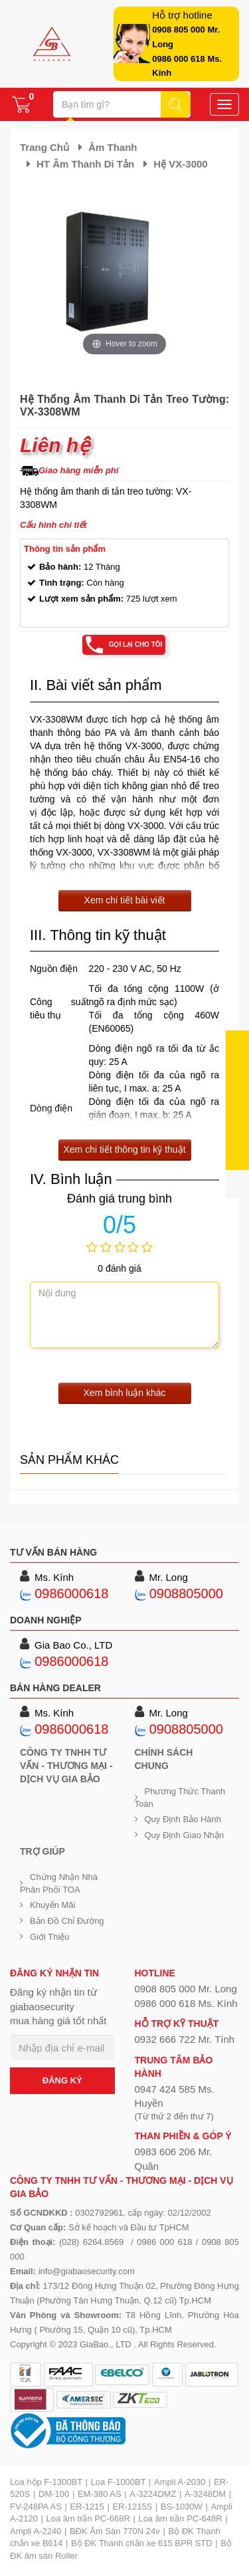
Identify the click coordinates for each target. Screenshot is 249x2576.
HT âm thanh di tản (85, 164)
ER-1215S (132, 2507)
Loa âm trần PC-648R (180, 2518)
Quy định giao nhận (184, 1835)
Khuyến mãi (52, 1905)
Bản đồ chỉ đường (67, 1921)
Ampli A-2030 (179, 2482)
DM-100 (54, 2494)
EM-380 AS (100, 2494)
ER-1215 (87, 2507)
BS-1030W (182, 2507)
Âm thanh (112, 147)
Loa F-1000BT (118, 2482)
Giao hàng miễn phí (78, 470)
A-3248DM (205, 2494)
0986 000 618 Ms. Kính (186, 2003)
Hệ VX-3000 (180, 164)
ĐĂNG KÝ (62, 2080)
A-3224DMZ (152, 2494)
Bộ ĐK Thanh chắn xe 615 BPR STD (141, 2543)
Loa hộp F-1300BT (46, 2482)
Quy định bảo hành (183, 1819)
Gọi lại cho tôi (136, 644)
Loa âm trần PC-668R (88, 2518)
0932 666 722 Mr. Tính (185, 2039)
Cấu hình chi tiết (53, 525)
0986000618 (71, 1593)
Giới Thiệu (50, 1937)
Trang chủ (44, 147)
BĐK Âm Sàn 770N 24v (115, 2531)
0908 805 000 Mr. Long (186, 1988)
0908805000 (186, 1593)
